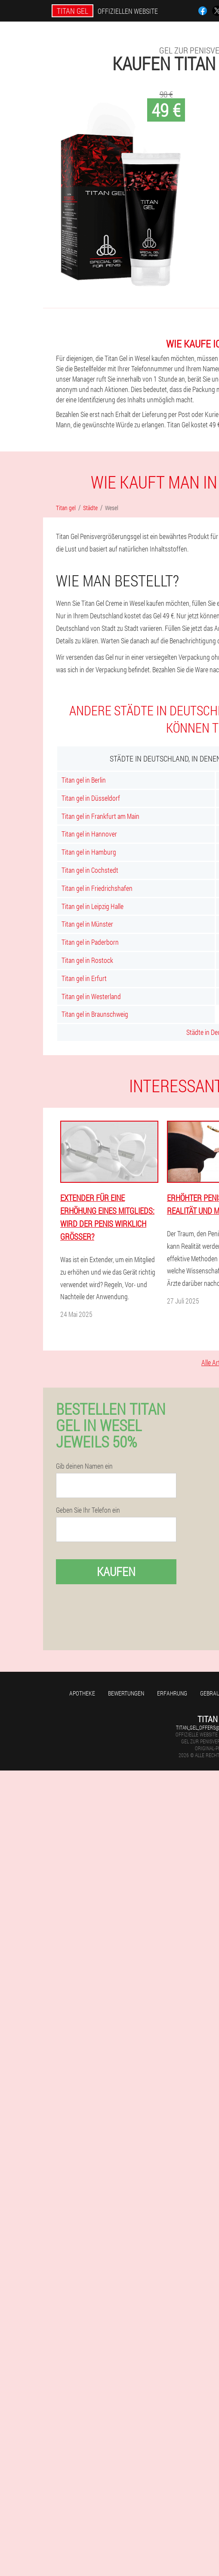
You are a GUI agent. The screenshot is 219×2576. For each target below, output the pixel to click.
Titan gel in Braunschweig (95, 1013)
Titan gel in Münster (87, 923)
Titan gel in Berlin (84, 779)
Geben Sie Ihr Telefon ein (88, 1510)
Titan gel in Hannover (89, 833)
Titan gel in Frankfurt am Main (100, 816)
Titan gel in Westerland (91, 996)
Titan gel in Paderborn (90, 941)
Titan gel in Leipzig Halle (92, 906)
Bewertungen (126, 1693)
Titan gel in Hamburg (89, 851)
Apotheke (82, 1693)
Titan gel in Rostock (87, 960)
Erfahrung (172, 1693)
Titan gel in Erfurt (84, 978)
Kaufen (116, 1571)
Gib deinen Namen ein (84, 1466)
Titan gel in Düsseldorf (91, 797)
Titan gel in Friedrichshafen (97, 888)
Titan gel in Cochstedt (90, 869)
